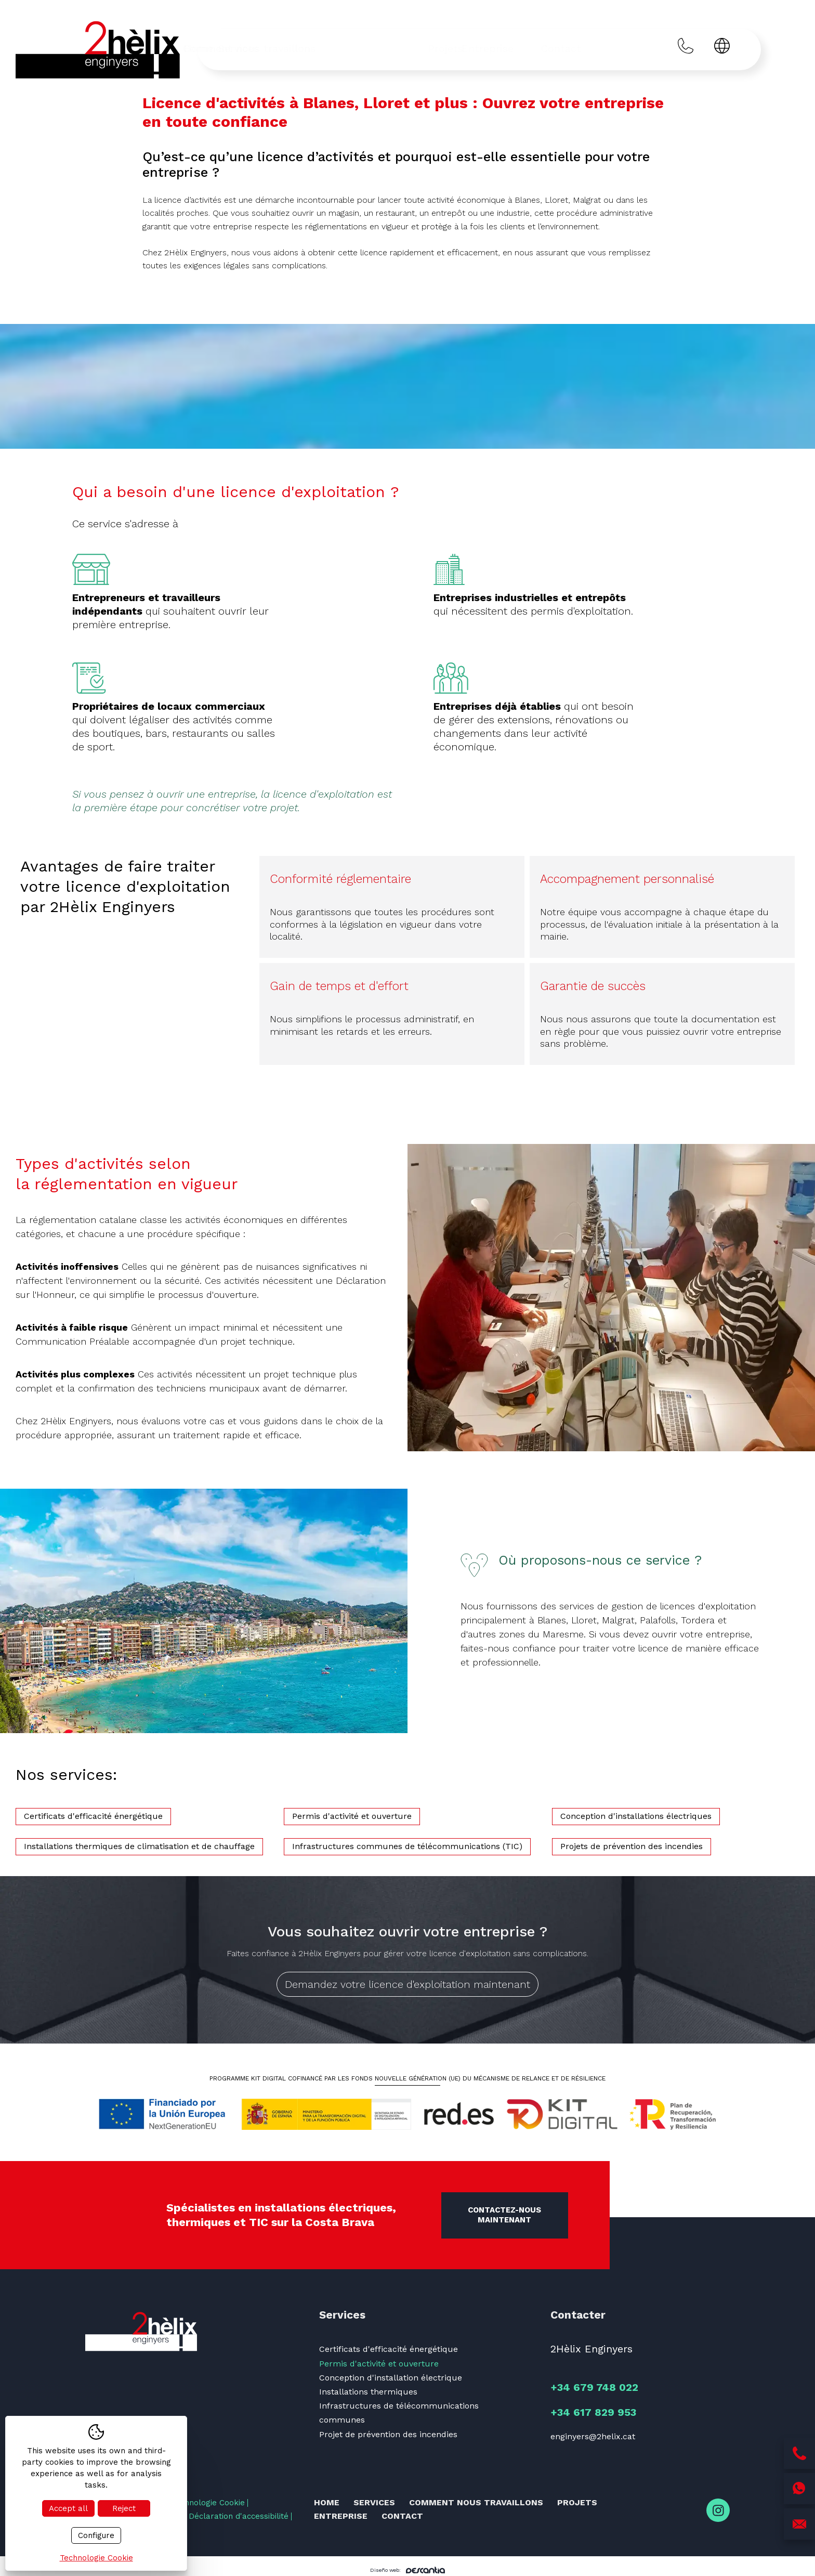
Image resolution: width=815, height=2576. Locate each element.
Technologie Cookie (208, 2503)
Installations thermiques (368, 2392)
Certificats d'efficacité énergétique (388, 2349)
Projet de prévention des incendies (388, 2434)
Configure (96, 2535)
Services (287, 48)
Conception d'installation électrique (390, 2378)
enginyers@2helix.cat (592, 2436)
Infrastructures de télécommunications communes (399, 2413)
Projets (488, 48)
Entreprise (547, 48)
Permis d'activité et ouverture (379, 2364)
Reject (124, 2508)
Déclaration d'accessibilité (238, 2516)
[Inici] (99, 50)
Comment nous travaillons (384, 48)
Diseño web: (407, 2570)
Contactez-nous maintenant (504, 2215)
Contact (609, 48)
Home (236, 48)
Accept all (68, 2508)
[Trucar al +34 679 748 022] (686, 47)
